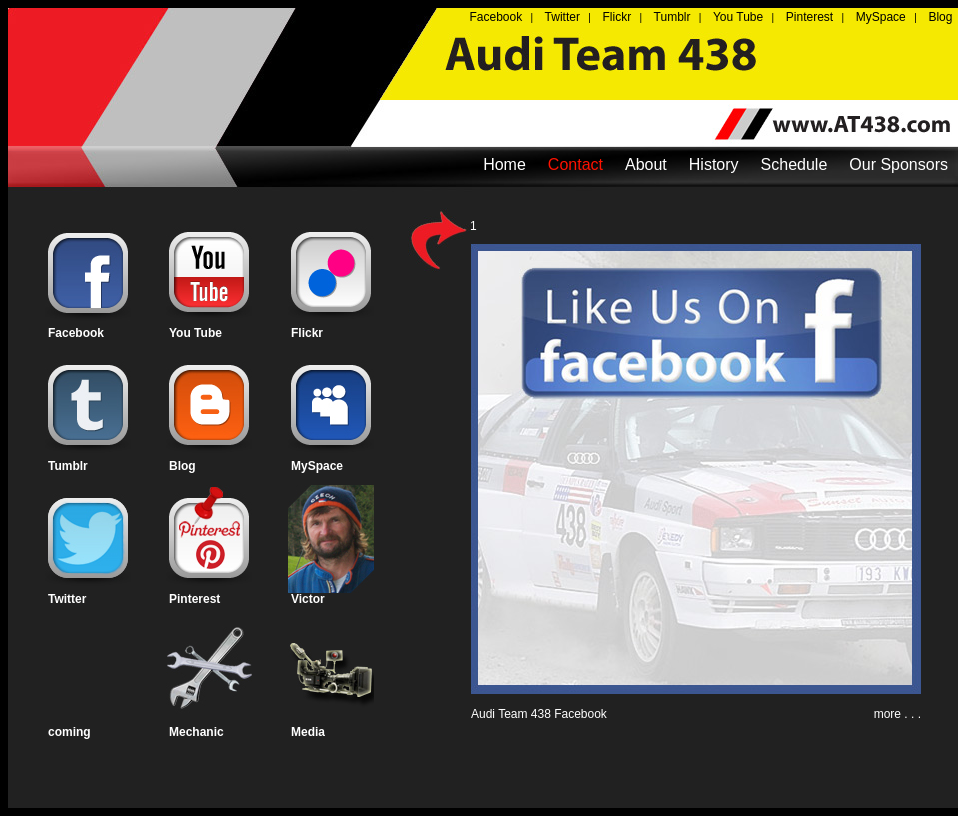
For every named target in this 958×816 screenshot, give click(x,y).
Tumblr (68, 466)
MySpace (317, 466)
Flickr (307, 333)
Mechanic (196, 732)
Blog (182, 466)
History (714, 164)
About (646, 164)
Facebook (76, 333)
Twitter (67, 599)
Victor (308, 599)
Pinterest (194, 599)
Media (308, 732)
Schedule (794, 164)
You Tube (195, 333)
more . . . (897, 714)
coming (69, 732)
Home (504, 164)
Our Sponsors (898, 164)
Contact (575, 164)
